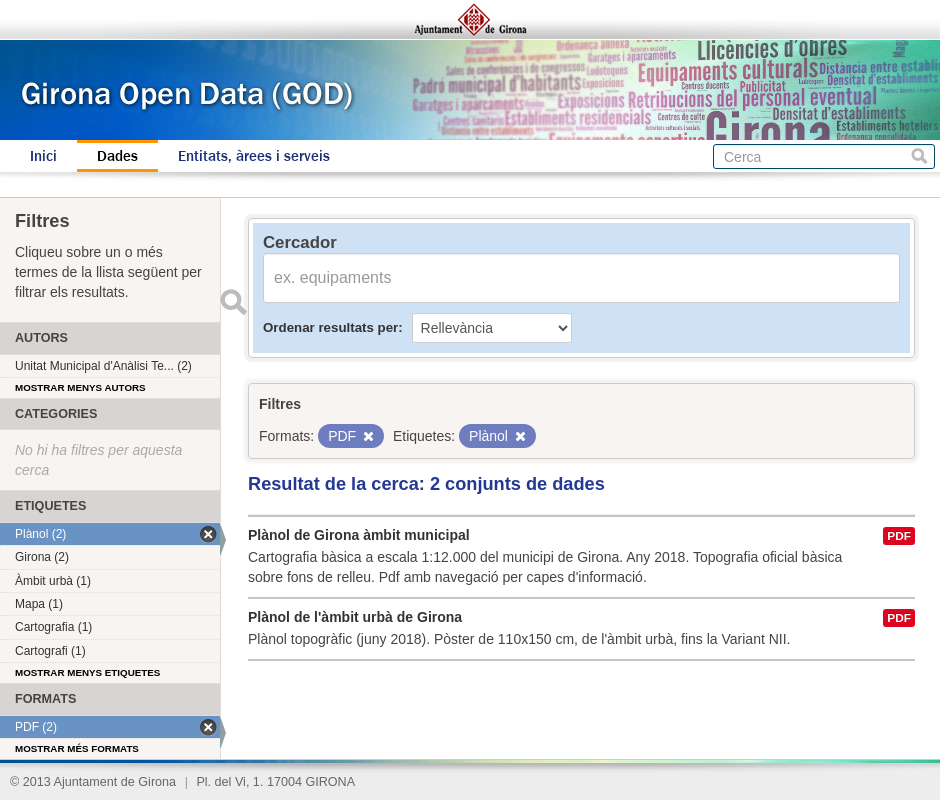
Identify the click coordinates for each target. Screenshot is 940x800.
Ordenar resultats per (330, 327)
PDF (899, 536)
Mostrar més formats (77, 748)
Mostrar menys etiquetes (87, 672)
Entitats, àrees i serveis (254, 156)
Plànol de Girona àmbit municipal (359, 535)
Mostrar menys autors (80, 387)
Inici (43, 156)
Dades (117, 156)
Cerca (919, 156)
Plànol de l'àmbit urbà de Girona (355, 617)
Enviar (233, 302)
